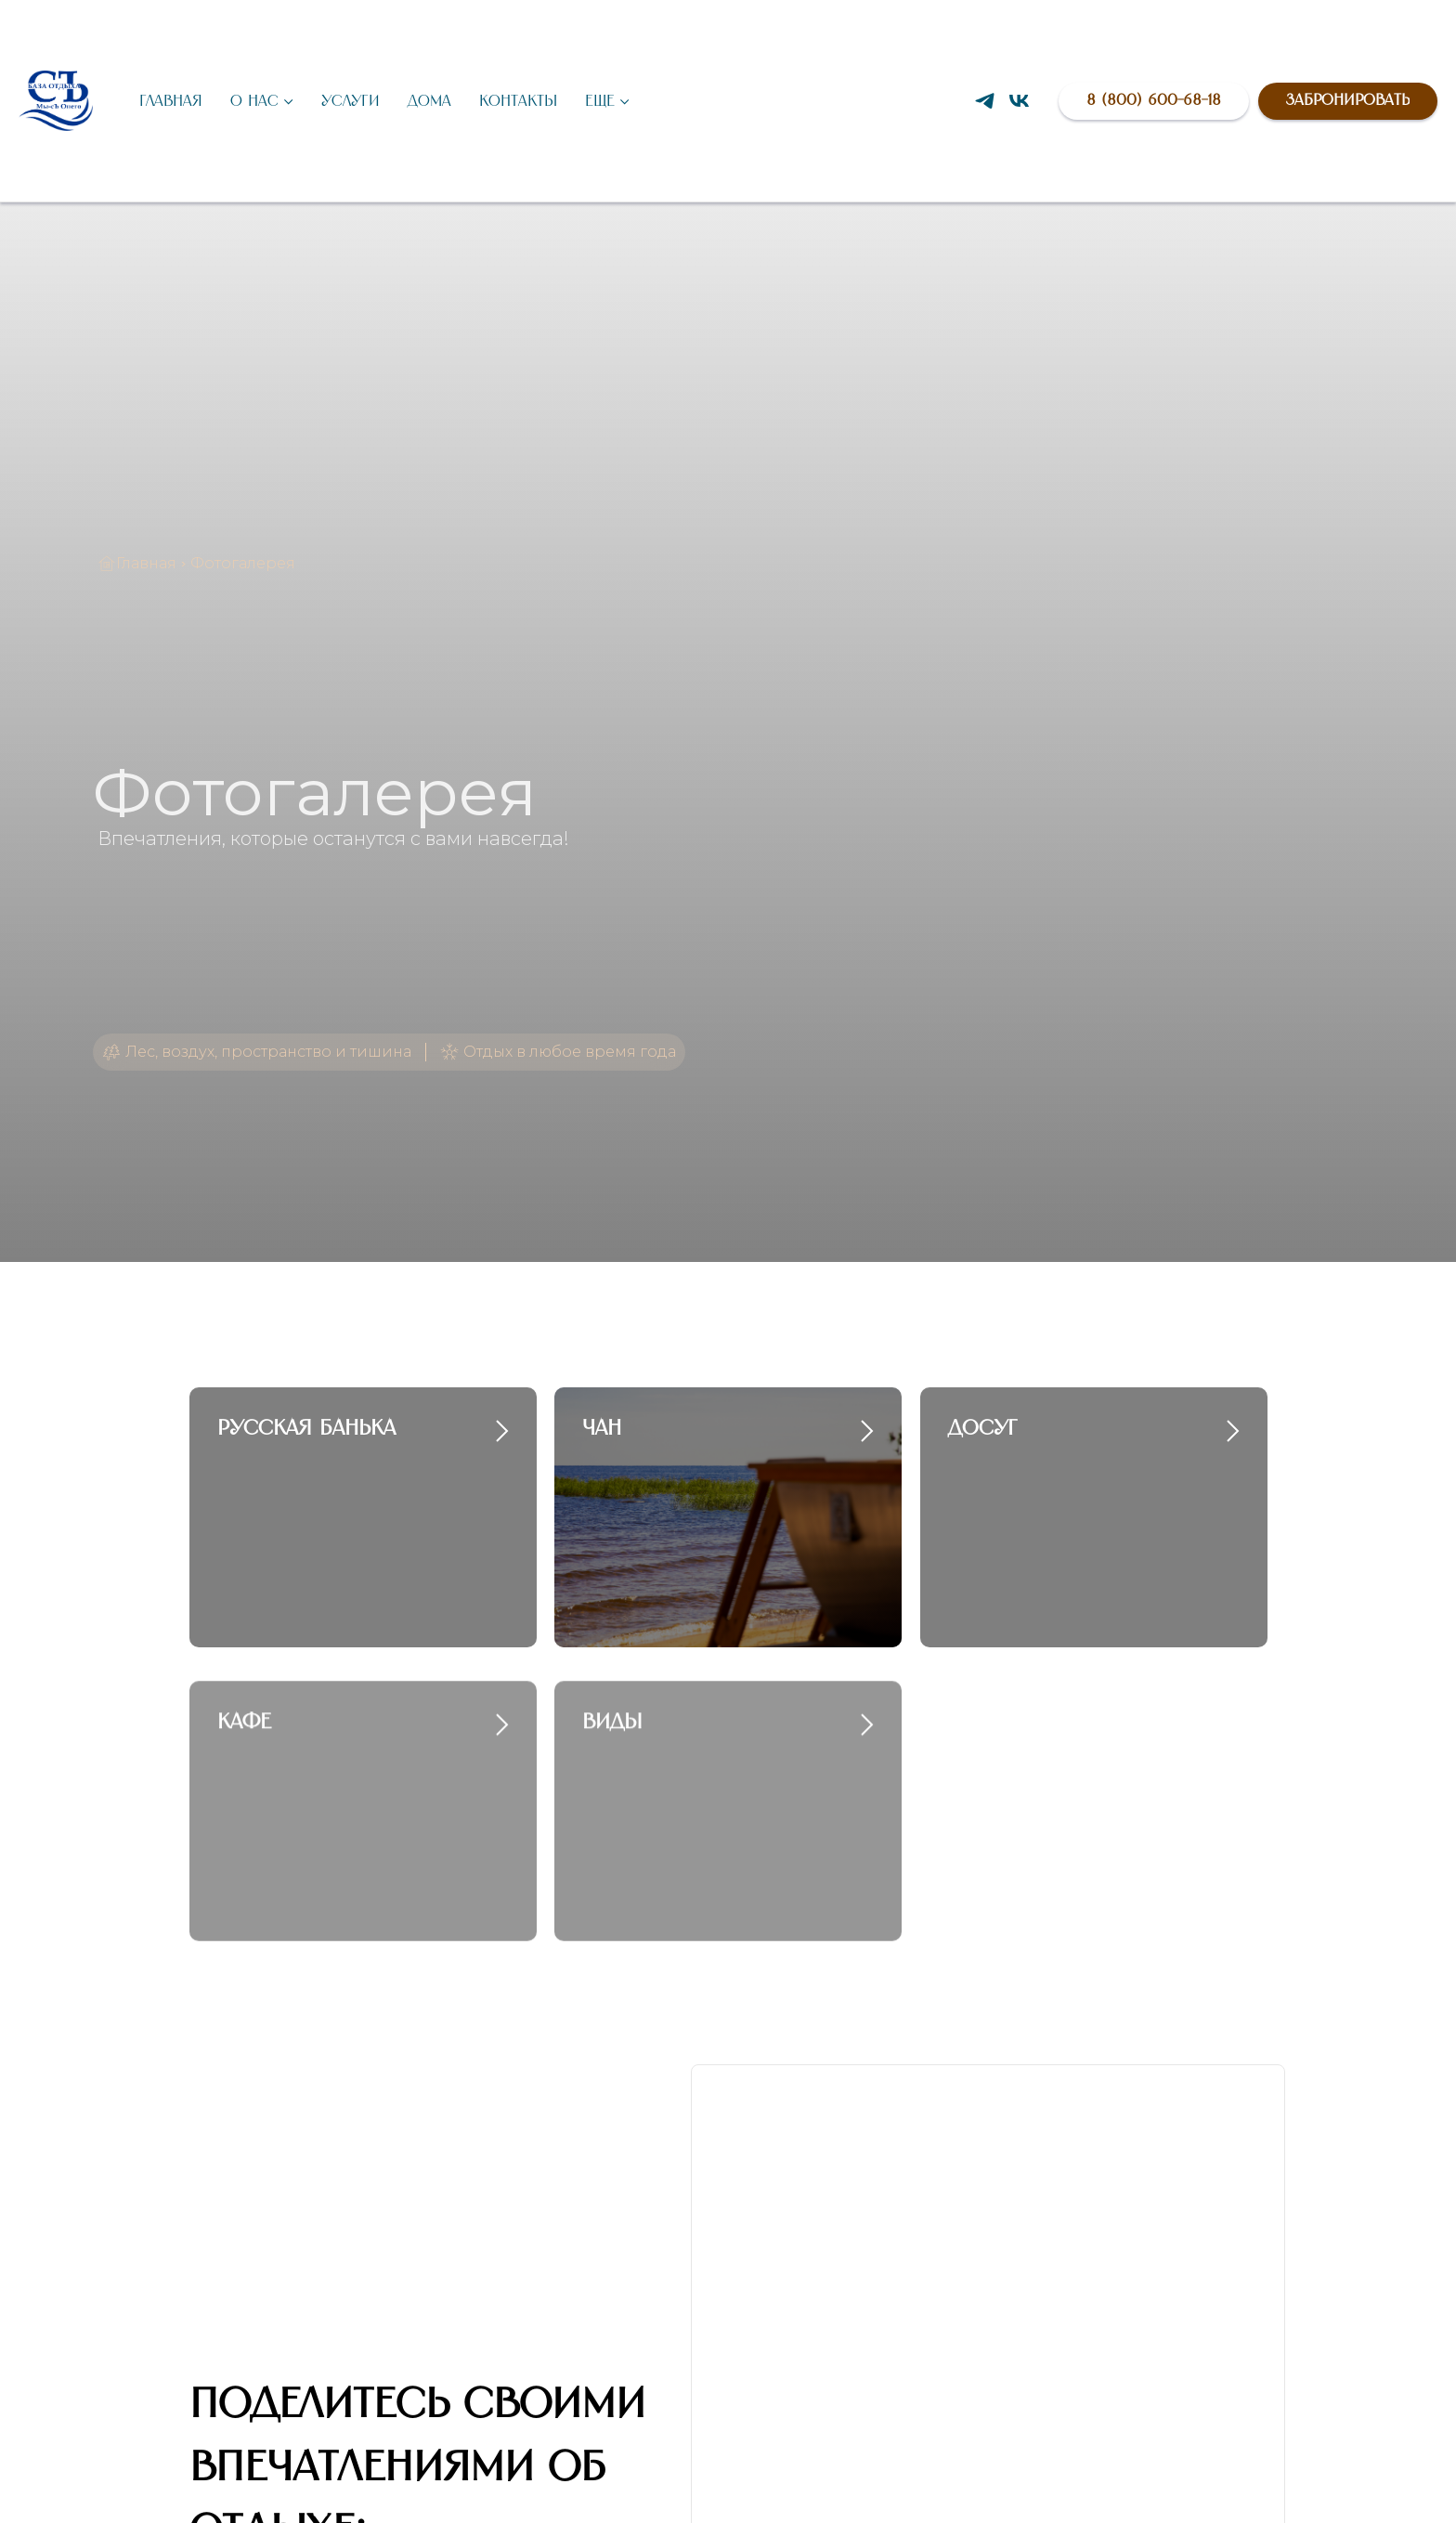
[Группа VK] (1019, 100)
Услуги (350, 101)
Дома (429, 101)
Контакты (518, 101)
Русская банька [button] (306, 1428)
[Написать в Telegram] (984, 100)
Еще (600, 101)
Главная (170, 101)
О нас (254, 101)
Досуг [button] (983, 1428)
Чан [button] (601, 1428)
